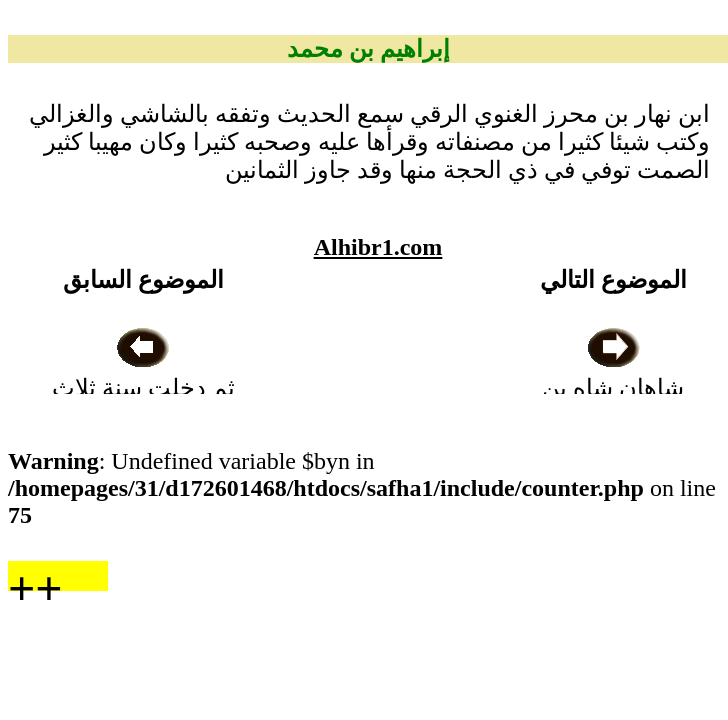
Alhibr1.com (378, 247)
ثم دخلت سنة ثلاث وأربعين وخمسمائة (143, 388)
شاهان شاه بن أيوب (613, 388)
